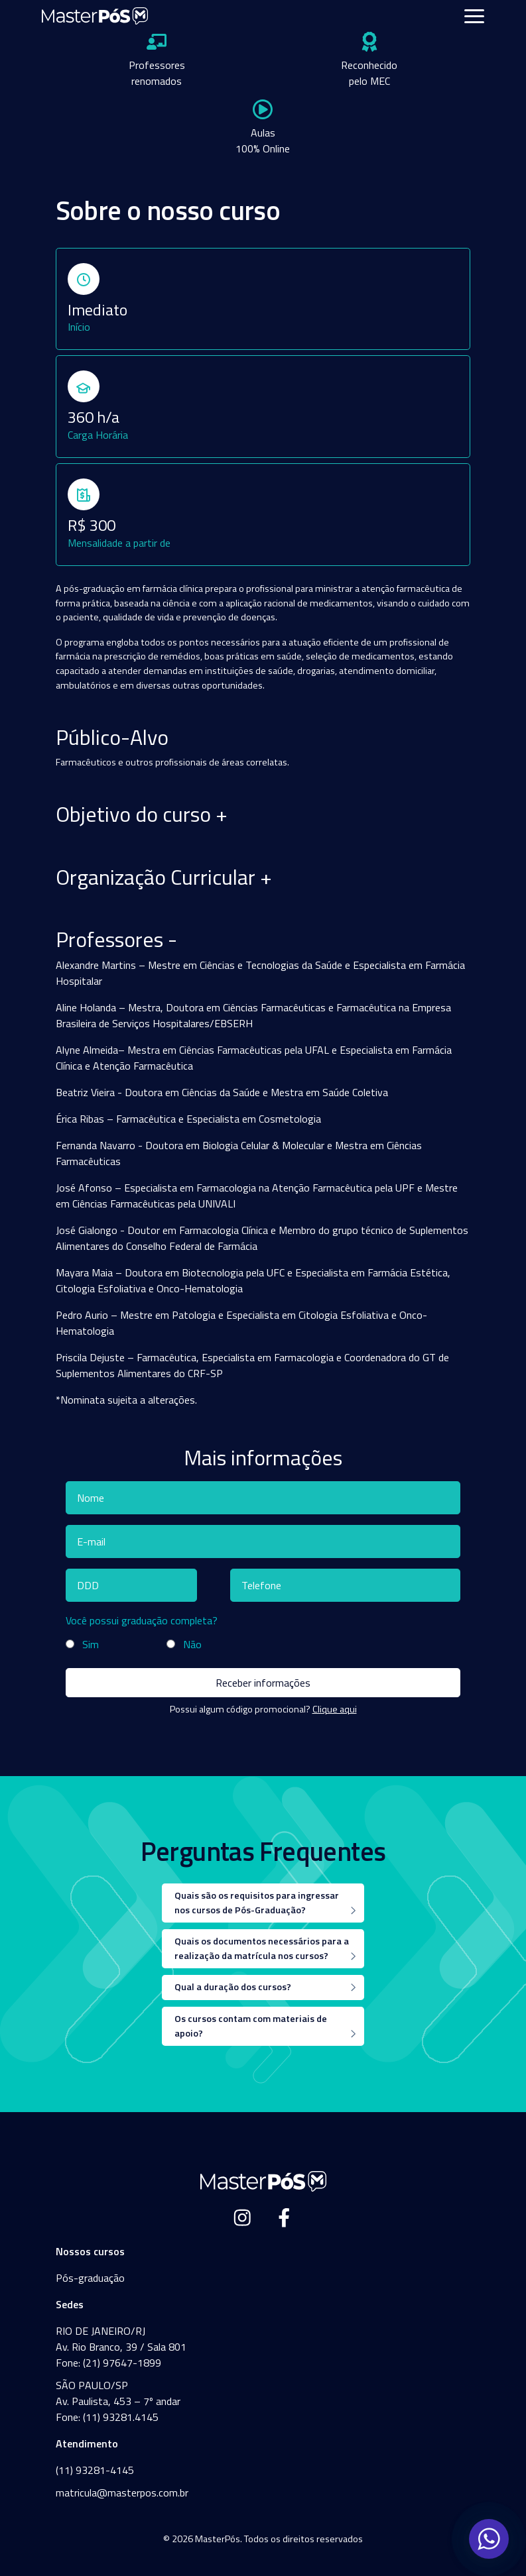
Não (192, 1644)
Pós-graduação (90, 2278)
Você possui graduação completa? (142, 1620)
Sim (90, 1644)
